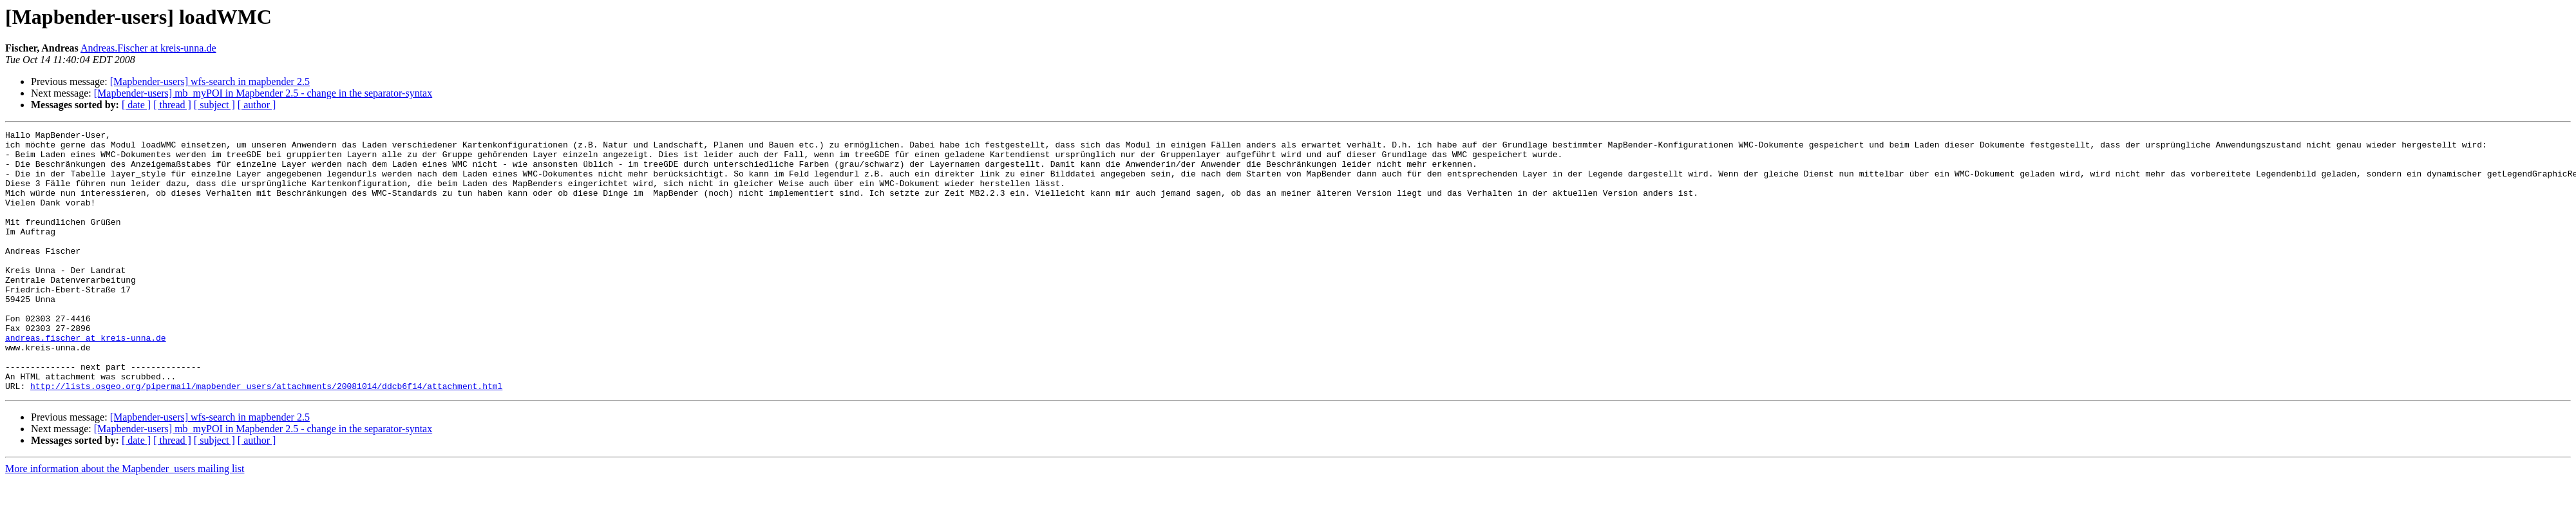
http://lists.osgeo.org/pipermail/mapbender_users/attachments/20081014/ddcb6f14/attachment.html (266, 438)
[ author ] (257, 104)
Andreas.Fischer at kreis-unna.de (148, 48)
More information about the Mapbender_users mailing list (124, 520)
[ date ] (136, 104)
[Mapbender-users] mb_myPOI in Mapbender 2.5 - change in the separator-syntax (263, 93)
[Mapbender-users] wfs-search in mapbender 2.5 (210, 81)
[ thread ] (172, 104)
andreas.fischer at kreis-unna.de (85, 380)
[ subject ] (214, 104)
